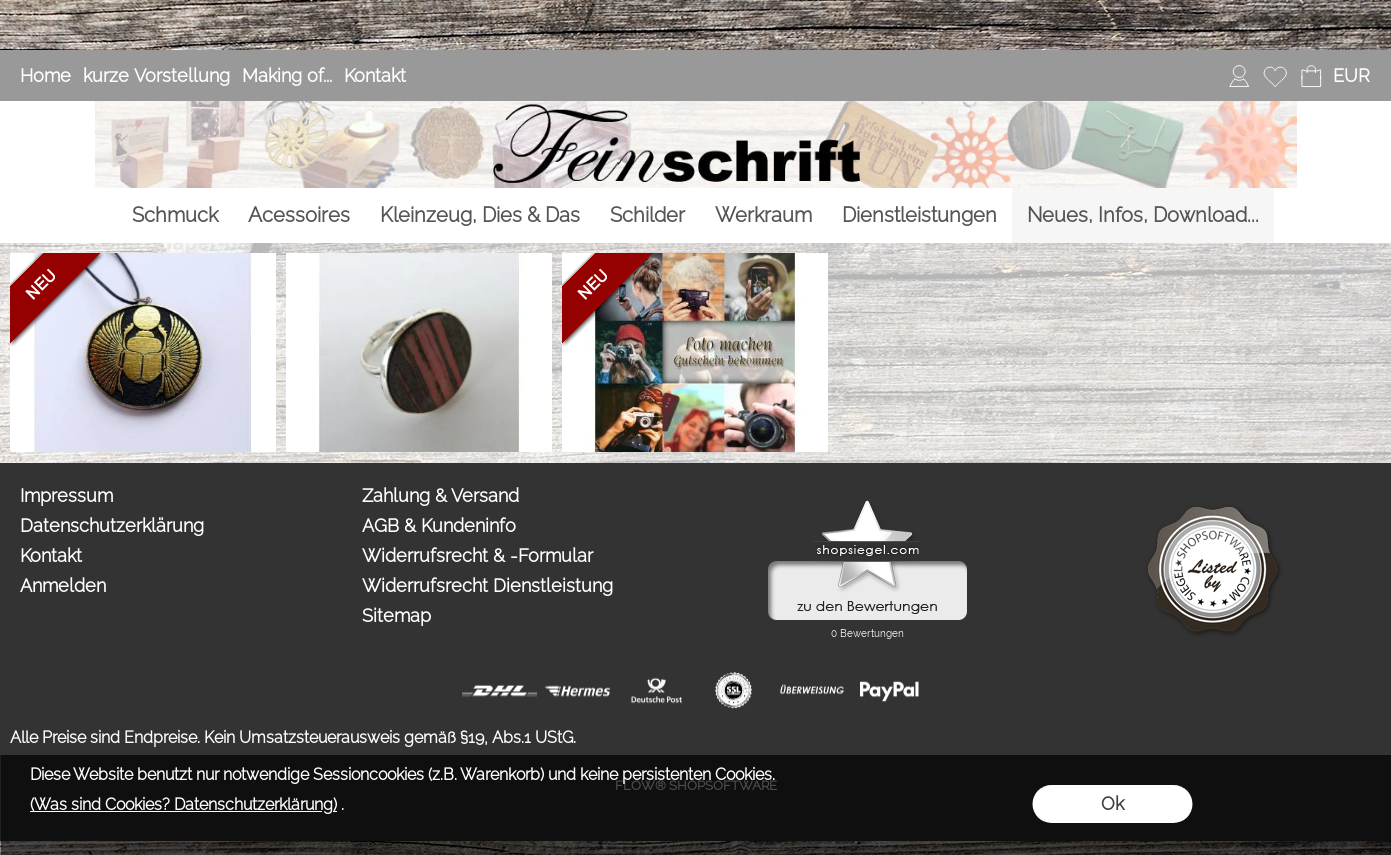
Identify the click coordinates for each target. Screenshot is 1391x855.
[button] (1351, 76)
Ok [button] (1112, 803)
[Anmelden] (1239, 76)
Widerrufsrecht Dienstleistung (487, 585)
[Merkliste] (1275, 76)
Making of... (287, 75)
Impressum (66, 495)
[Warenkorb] (1311, 76)
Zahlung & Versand (440, 495)
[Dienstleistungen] (919, 215)
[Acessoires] (299, 215)
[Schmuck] (175, 215)
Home (45, 75)
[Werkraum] (763, 215)
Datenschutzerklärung (112, 525)
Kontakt (375, 75)
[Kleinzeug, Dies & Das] (480, 215)
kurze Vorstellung (156, 75)
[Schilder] (647, 215)
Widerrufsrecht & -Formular (477, 555)
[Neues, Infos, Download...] (1143, 215)
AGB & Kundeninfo (439, 525)
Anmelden (63, 585)
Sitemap (396, 615)
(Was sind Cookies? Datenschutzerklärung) (183, 804)
